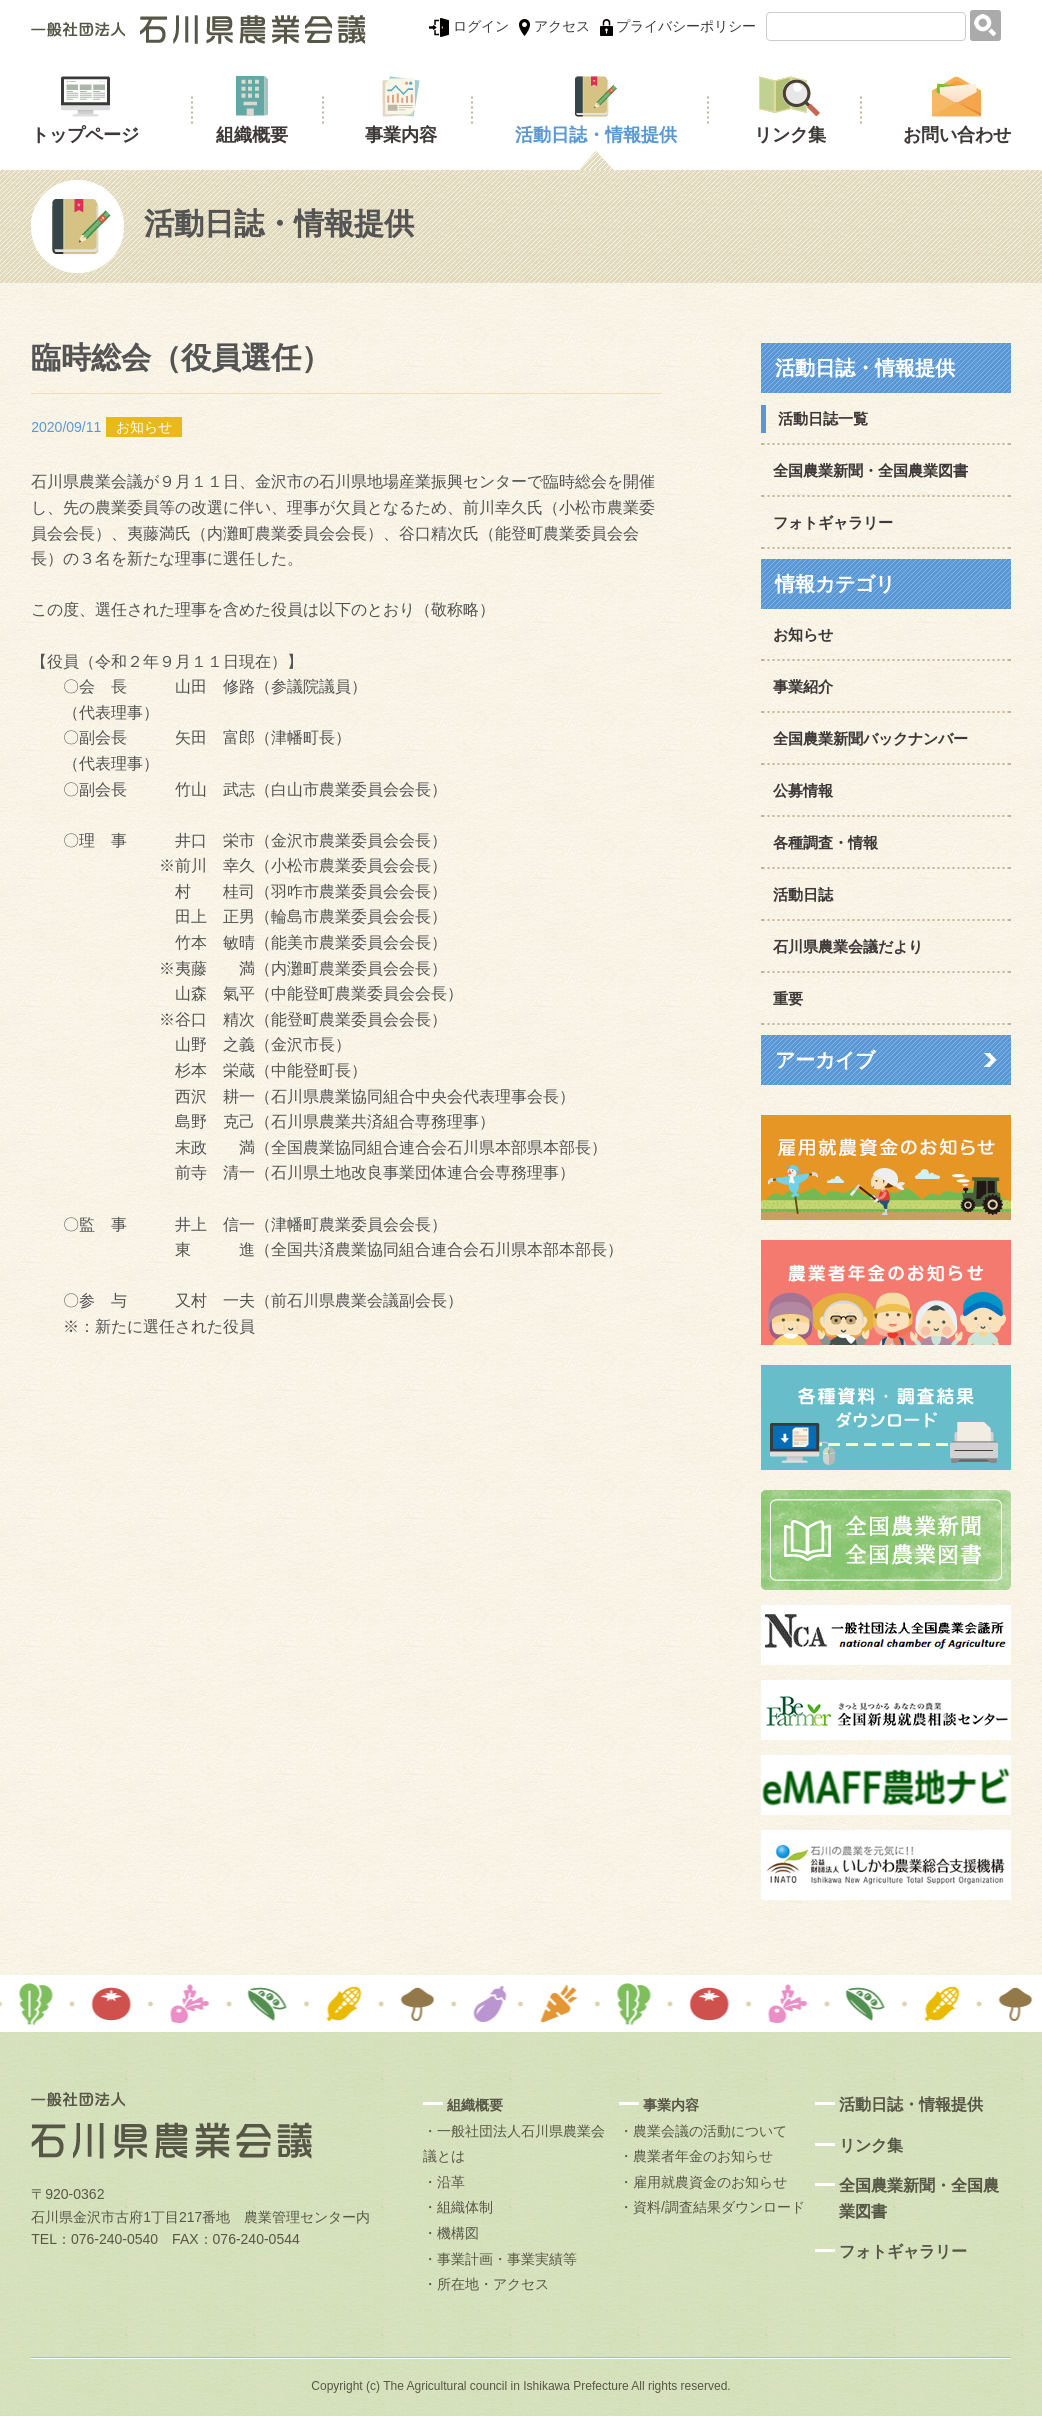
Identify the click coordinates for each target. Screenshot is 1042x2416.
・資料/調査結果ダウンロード (712, 2207)
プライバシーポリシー (678, 26)
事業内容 (401, 135)
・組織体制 (458, 2207)
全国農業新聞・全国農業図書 (870, 470)
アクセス (554, 26)
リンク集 (790, 135)
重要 (788, 998)
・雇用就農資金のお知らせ (703, 2182)
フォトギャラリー (833, 522)
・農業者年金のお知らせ (696, 2156)
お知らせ (803, 634)
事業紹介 (803, 686)
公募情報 (803, 790)
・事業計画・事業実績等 (500, 2259)
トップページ (85, 135)
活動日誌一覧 (823, 418)
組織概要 (252, 135)
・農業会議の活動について (703, 2131)
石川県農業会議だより (848, 946)
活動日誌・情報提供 (596, 135)
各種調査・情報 (825, 842)
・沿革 (444, 2182)
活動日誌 (803, 894)
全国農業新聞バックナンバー (870, 738)
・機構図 (451, 2233)
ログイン (469, 26)
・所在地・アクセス (486, 2284)
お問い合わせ (957, 135)
